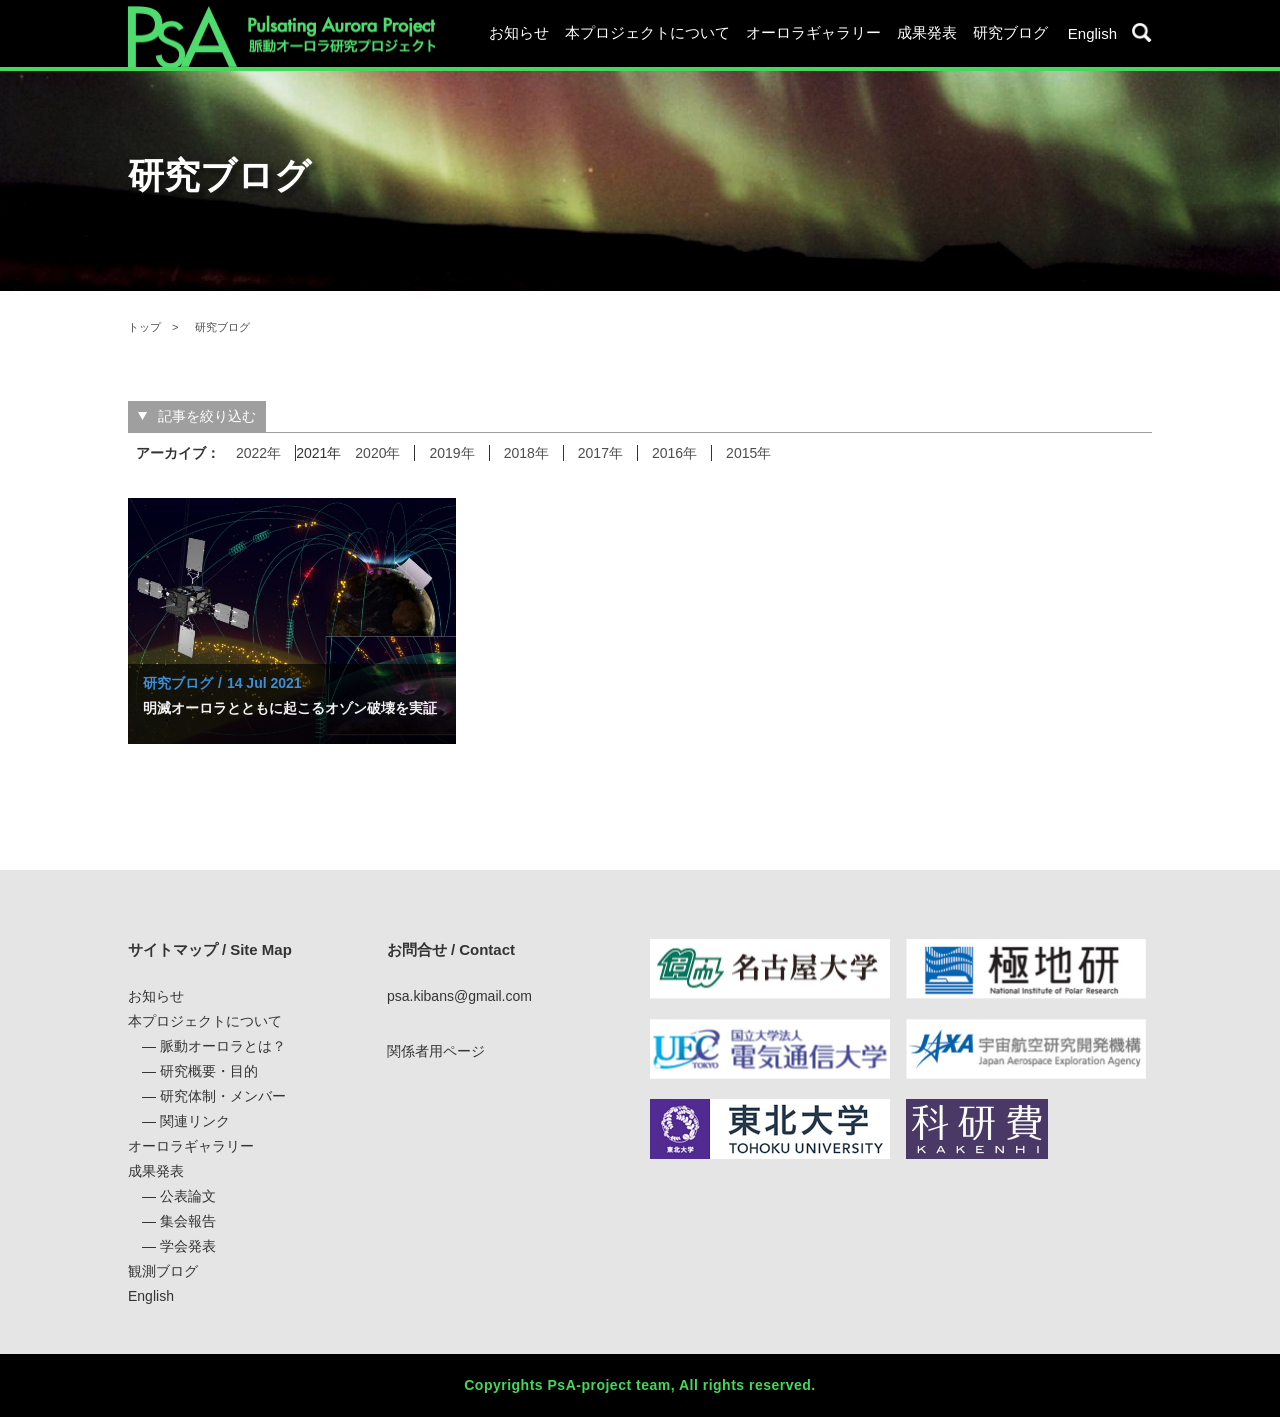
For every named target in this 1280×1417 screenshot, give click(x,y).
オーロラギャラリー (813, 32)
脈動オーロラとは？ (223, 1046)
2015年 (748, 453)
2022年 (258, 453)
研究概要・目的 (209, 1071)
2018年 (526, 453)
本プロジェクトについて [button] (647, 32)
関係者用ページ (436, 1051)
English (1092, 33)
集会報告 (188, 1221)
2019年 (451, 453)
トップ (144, 327)
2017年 (600, 453)
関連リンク (195, 1121)
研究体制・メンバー (223, 1096)
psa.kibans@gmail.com (459, 996)
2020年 (377, 453)
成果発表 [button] (927, 32)
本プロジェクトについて (205, 1021)
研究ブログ (1010, 32)
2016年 (674, 453)
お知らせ (519, 32)
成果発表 (156, 1171)
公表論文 (188, 1196)
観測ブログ (163, 1271)
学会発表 (188, 1246)
